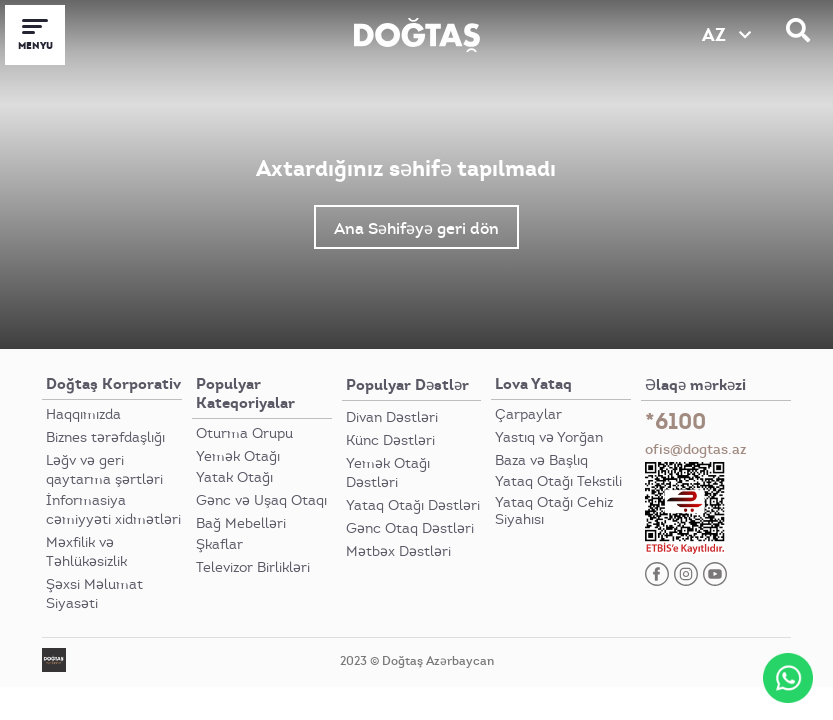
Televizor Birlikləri (253, 567)
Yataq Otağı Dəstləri (413, 505)
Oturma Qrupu (244, 433)
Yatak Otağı (234, 477)
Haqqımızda (83, 414)
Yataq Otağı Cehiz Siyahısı (554, 511)
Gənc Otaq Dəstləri (410, 528)
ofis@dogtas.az (696, 449)
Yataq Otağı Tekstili (558, 481)
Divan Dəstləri (392, 417)
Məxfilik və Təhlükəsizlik (86, 552)
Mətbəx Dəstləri (398, 551)
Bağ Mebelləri (241, 523)
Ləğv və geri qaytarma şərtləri (104, 470)
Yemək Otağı (238, 456)
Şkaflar (219, 544)
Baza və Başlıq (541, 460)
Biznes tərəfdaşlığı (105, 437)
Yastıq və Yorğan (549, 437)
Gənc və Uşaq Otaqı (261, 500)
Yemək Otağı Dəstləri (388, 473)
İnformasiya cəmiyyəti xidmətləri (113, 510)
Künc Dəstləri (390, 440)
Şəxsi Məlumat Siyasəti (94, 594)
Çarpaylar (528, 414)
